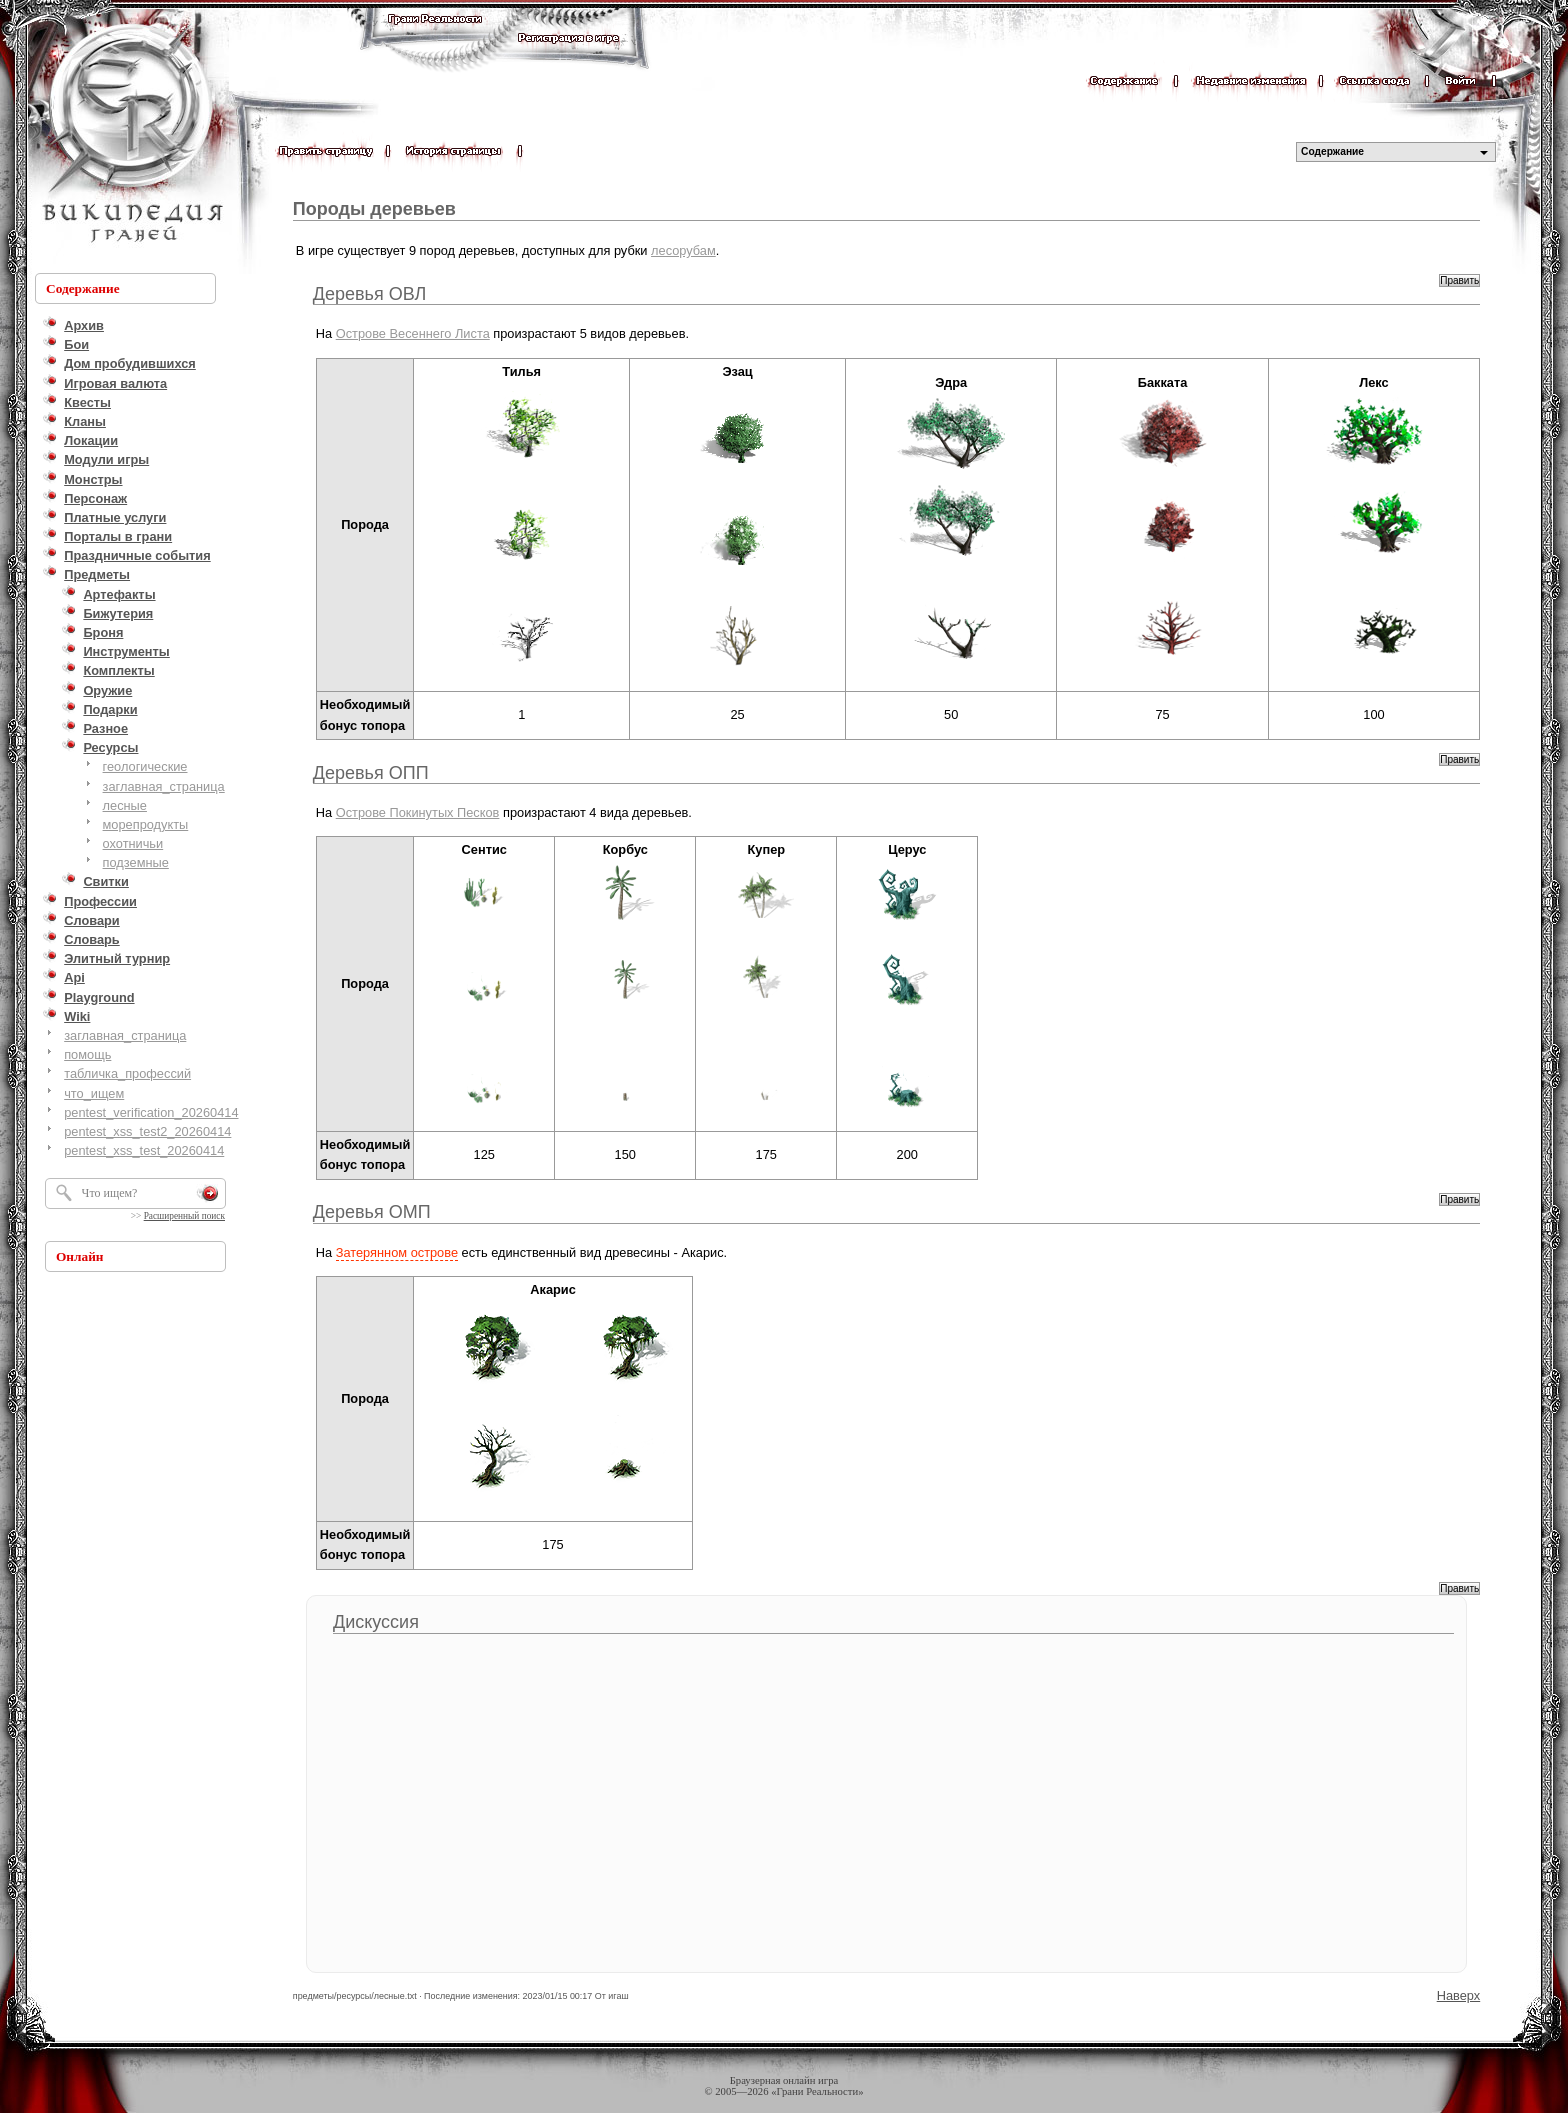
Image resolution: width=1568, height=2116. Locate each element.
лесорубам (683, 250)
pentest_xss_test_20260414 (144, 1150)
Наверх (1459, 1995)
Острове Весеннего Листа (413, 333)
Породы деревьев (374, 209)
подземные (136, 862)
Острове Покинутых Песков (418, 812)
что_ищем (94, 1093)
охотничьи (133, 843)
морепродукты (146, 824)
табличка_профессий (127, 1073)
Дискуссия (376, 1622)
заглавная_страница (164, 786)
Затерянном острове (397, 1252)
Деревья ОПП (371, 773)
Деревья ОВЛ (370, 294)
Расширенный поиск (184, 1216)
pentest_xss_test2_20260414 (147, 1131)
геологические (145, 766)
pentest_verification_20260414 (151, 1112)
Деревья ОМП (372, 1212)
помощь (87, 1054)
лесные (125, 805)
